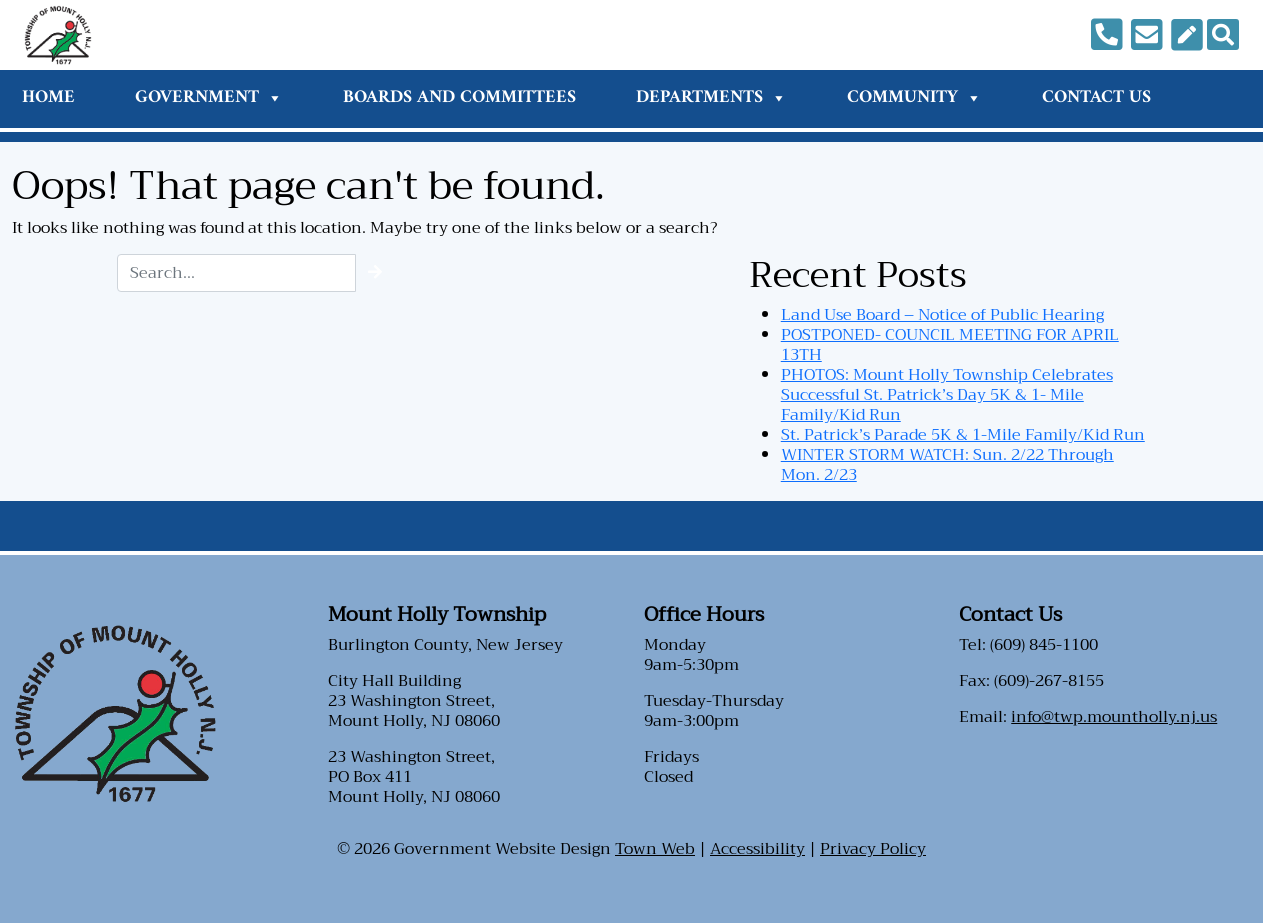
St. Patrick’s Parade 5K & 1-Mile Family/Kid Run (963, 435)
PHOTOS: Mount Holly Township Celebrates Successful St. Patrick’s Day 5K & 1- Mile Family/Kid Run (947, 395)
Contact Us (1096, 97)
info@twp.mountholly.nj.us (1114, 717)
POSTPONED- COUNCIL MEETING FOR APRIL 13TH (950, 345)
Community (914, 97)
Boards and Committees (459, 97)
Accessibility (757, 849)
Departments (711, 97)
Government (209, 97)
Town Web (655, 849)
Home (48, 97)
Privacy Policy (873, 849)
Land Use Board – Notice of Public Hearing (942, 315)
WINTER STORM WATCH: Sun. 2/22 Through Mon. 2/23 (947, 465)
